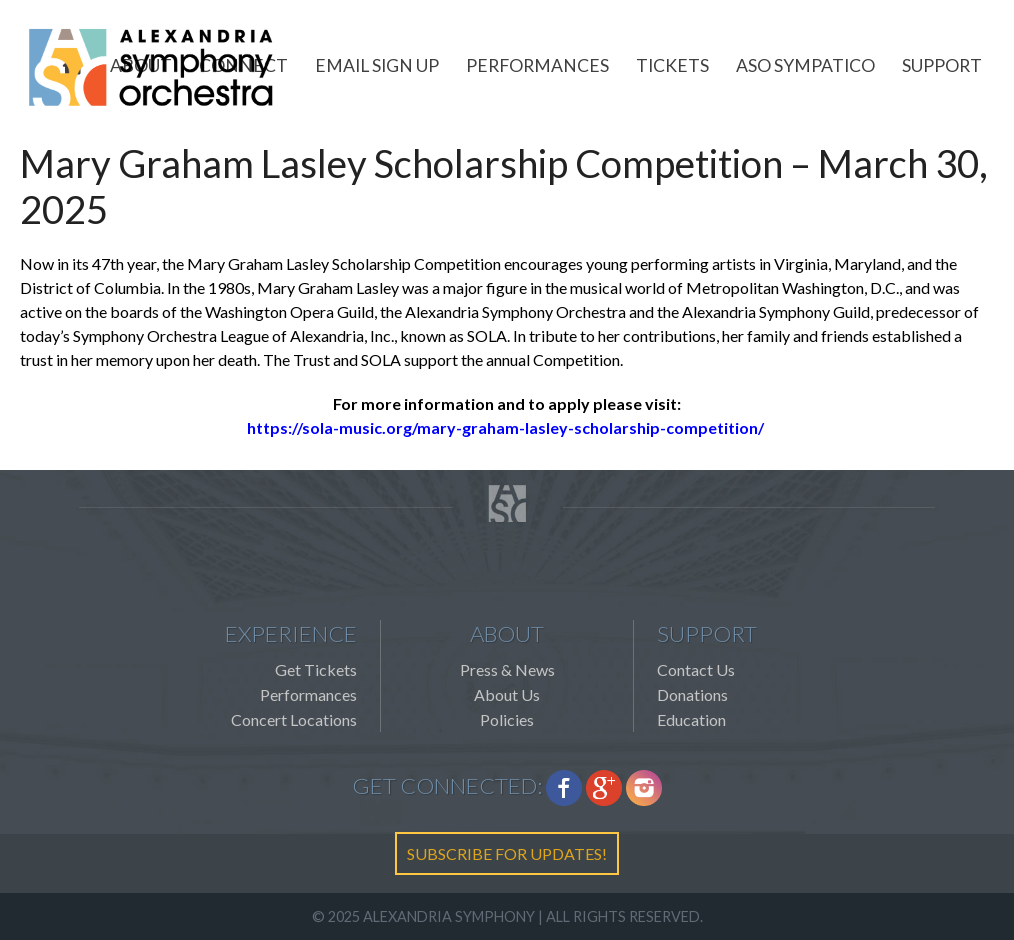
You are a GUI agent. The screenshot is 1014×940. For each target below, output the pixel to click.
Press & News (507, 669)
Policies (507, 719)
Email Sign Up (377, 65)
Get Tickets (316, 669)
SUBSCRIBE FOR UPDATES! (507, 853)
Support (942, 65)
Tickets (672, 65)
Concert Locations (294, 719)
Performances (537, 65)
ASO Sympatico (805, 65)
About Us (507, 694)
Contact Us (696, 669)
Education (691, 719)
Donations (692, 694)
